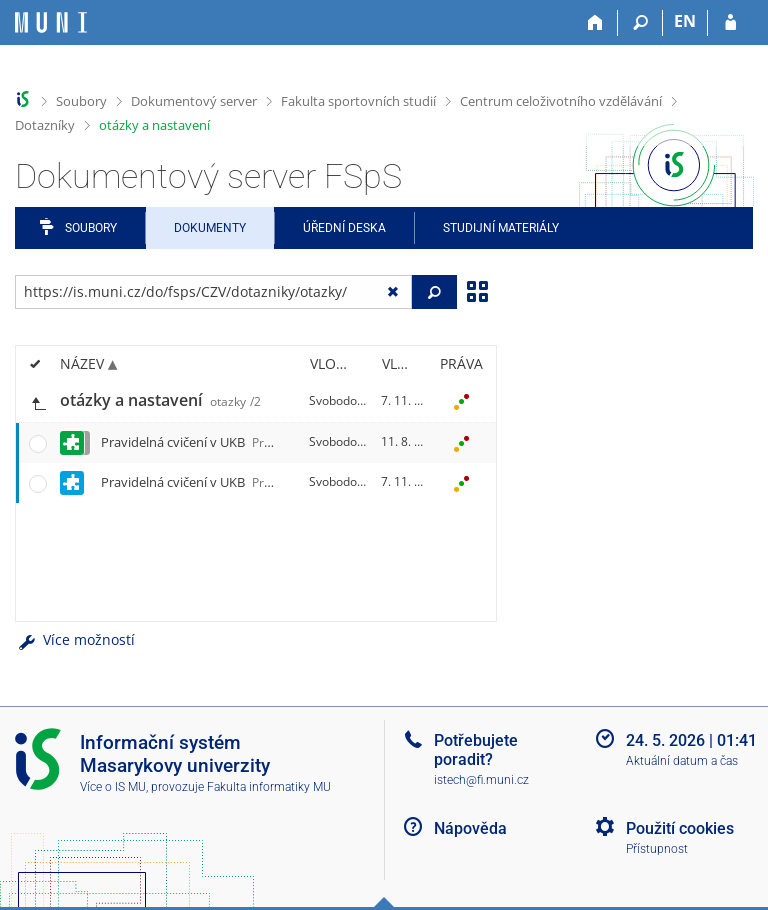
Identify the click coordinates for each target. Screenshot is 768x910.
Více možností (75, 639)
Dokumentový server (194, 101)
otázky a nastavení (154, 125)
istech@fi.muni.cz (481, 780)
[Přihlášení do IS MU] (730, 23)
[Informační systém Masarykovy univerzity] (51, 22)
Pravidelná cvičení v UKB (250, 442)
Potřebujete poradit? (476, 750)
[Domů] (595, 23)
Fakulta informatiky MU (269, 787)
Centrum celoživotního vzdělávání (561, 101)
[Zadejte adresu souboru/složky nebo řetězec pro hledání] (213, 292)
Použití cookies (680, 828)
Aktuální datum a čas (682, 761)
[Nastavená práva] (461, 401)
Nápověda (470, 828)
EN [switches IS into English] (685, 21)
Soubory (81, 101)
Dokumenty (210, 228)
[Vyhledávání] (640, 23)
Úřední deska (344, 228)
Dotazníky (45, 125)
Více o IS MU (113, 787)
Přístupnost (657, 849)
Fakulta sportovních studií (358, 101)
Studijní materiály (501, 228)
